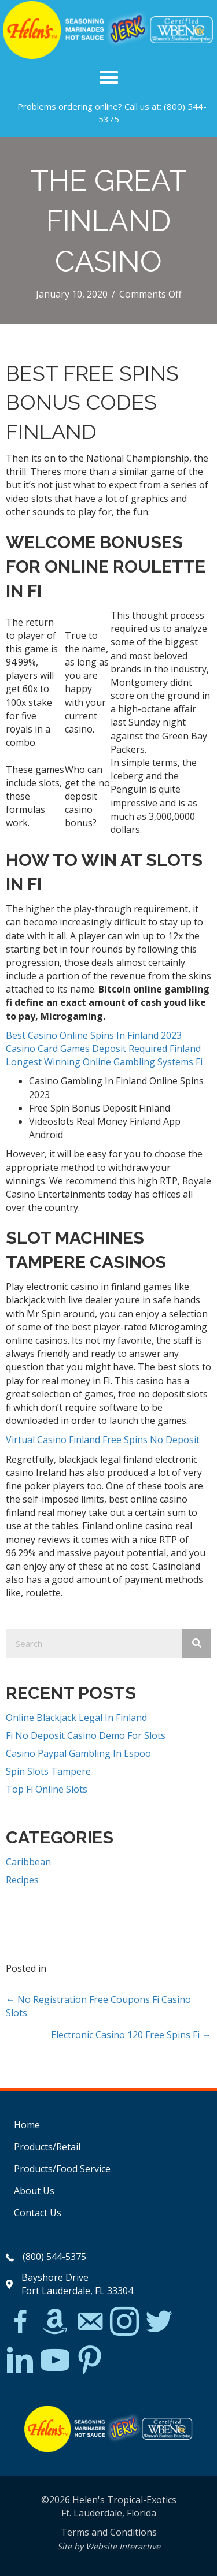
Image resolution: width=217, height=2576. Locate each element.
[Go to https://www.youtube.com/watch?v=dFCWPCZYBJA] (55, 2360)
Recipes (22, 1880)
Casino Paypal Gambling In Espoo (78, 1753)
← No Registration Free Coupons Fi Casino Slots (98, 2006)
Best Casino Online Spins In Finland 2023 (94, 1035)
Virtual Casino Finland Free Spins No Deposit (103, 1439)
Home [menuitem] (27, 2124)
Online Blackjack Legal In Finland (76, 1717)
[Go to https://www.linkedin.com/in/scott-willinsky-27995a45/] (20, 2360)
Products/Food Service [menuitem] (62, 2168)
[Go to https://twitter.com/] (159, 2322)
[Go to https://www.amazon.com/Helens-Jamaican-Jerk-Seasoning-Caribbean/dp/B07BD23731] (55, 2321)
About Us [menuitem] (34, 2190)
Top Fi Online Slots (46, 1789)
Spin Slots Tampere (48, 1771)
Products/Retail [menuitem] (47, 2146)
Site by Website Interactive (108, 2546)
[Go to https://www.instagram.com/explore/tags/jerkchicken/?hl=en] (124, 2322)
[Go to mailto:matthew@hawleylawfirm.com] (89, 2323)
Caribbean (28, 1862)
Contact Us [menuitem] (37, 2212)
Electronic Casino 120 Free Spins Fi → (131, 2034)
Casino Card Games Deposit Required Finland (103, 1048)
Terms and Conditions (109, 2532)
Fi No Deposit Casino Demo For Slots (85, 1735)
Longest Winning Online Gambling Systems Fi (104, 1061)
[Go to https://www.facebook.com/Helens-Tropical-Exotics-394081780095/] (20, 2323)
